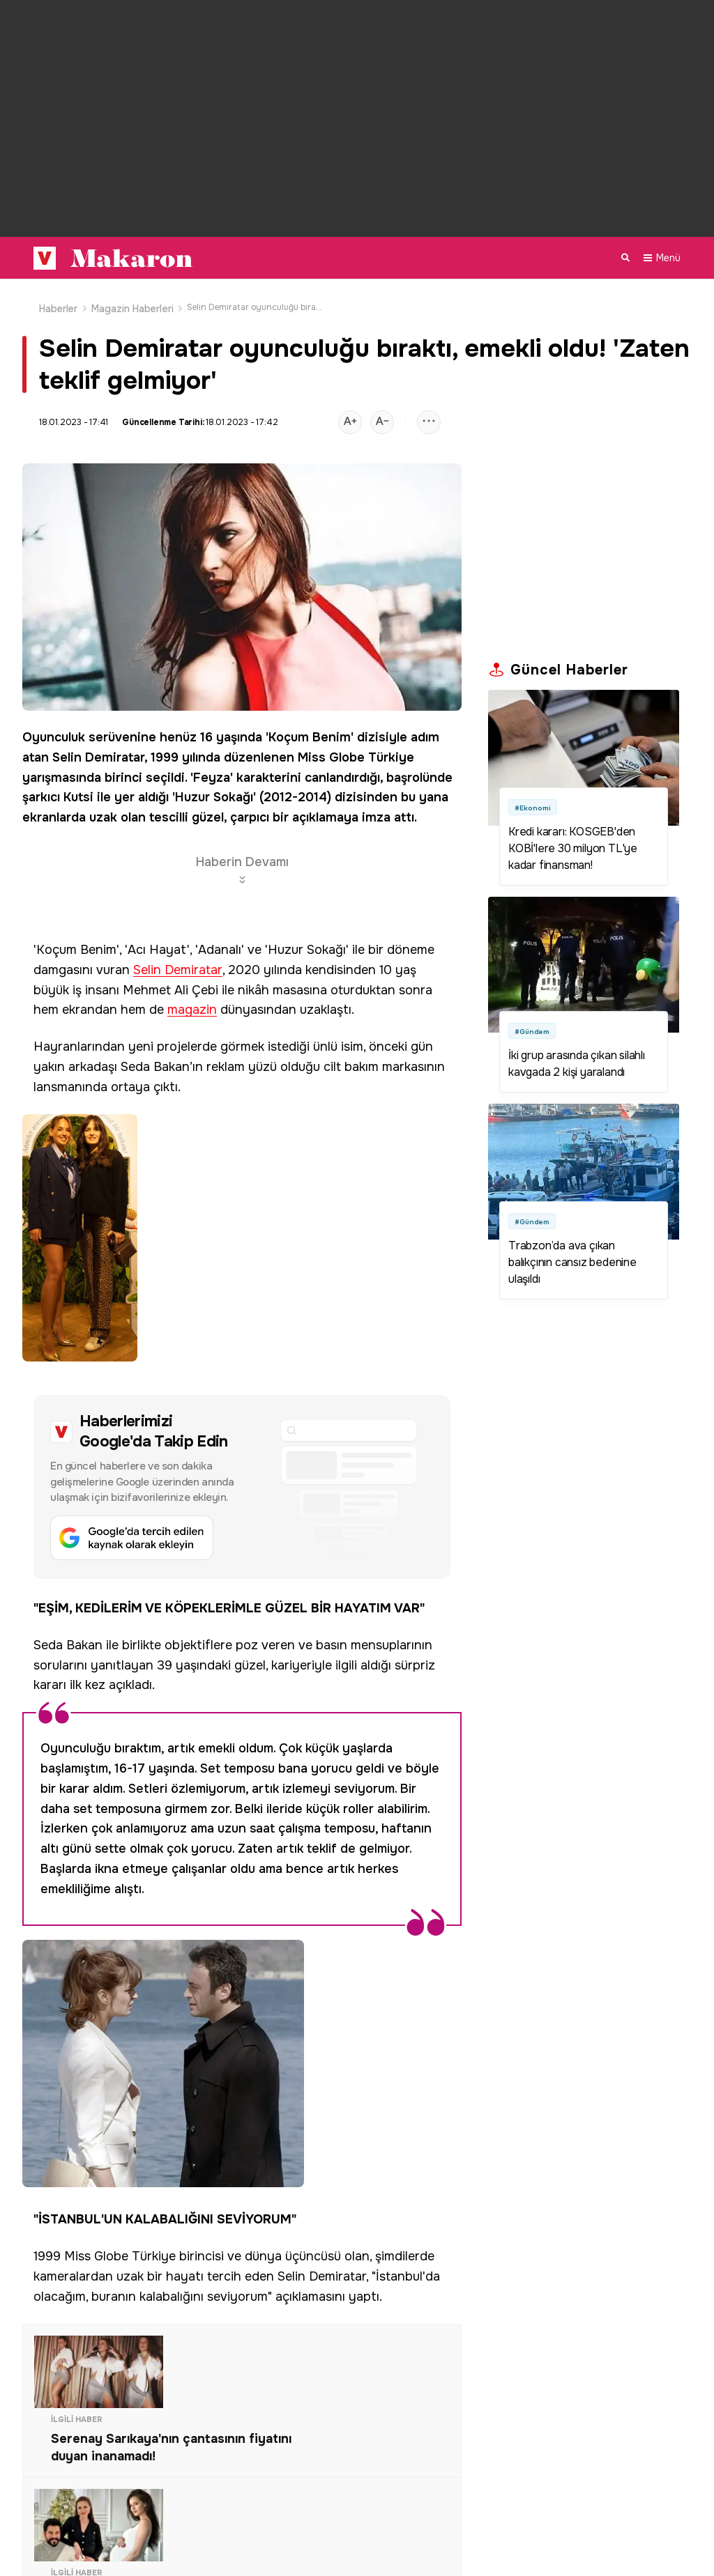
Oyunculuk (53, 731)
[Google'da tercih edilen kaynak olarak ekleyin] (131, 1531)
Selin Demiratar (98, 751)
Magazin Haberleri (132, 302)
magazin (192, 1003)
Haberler (58, 302)
